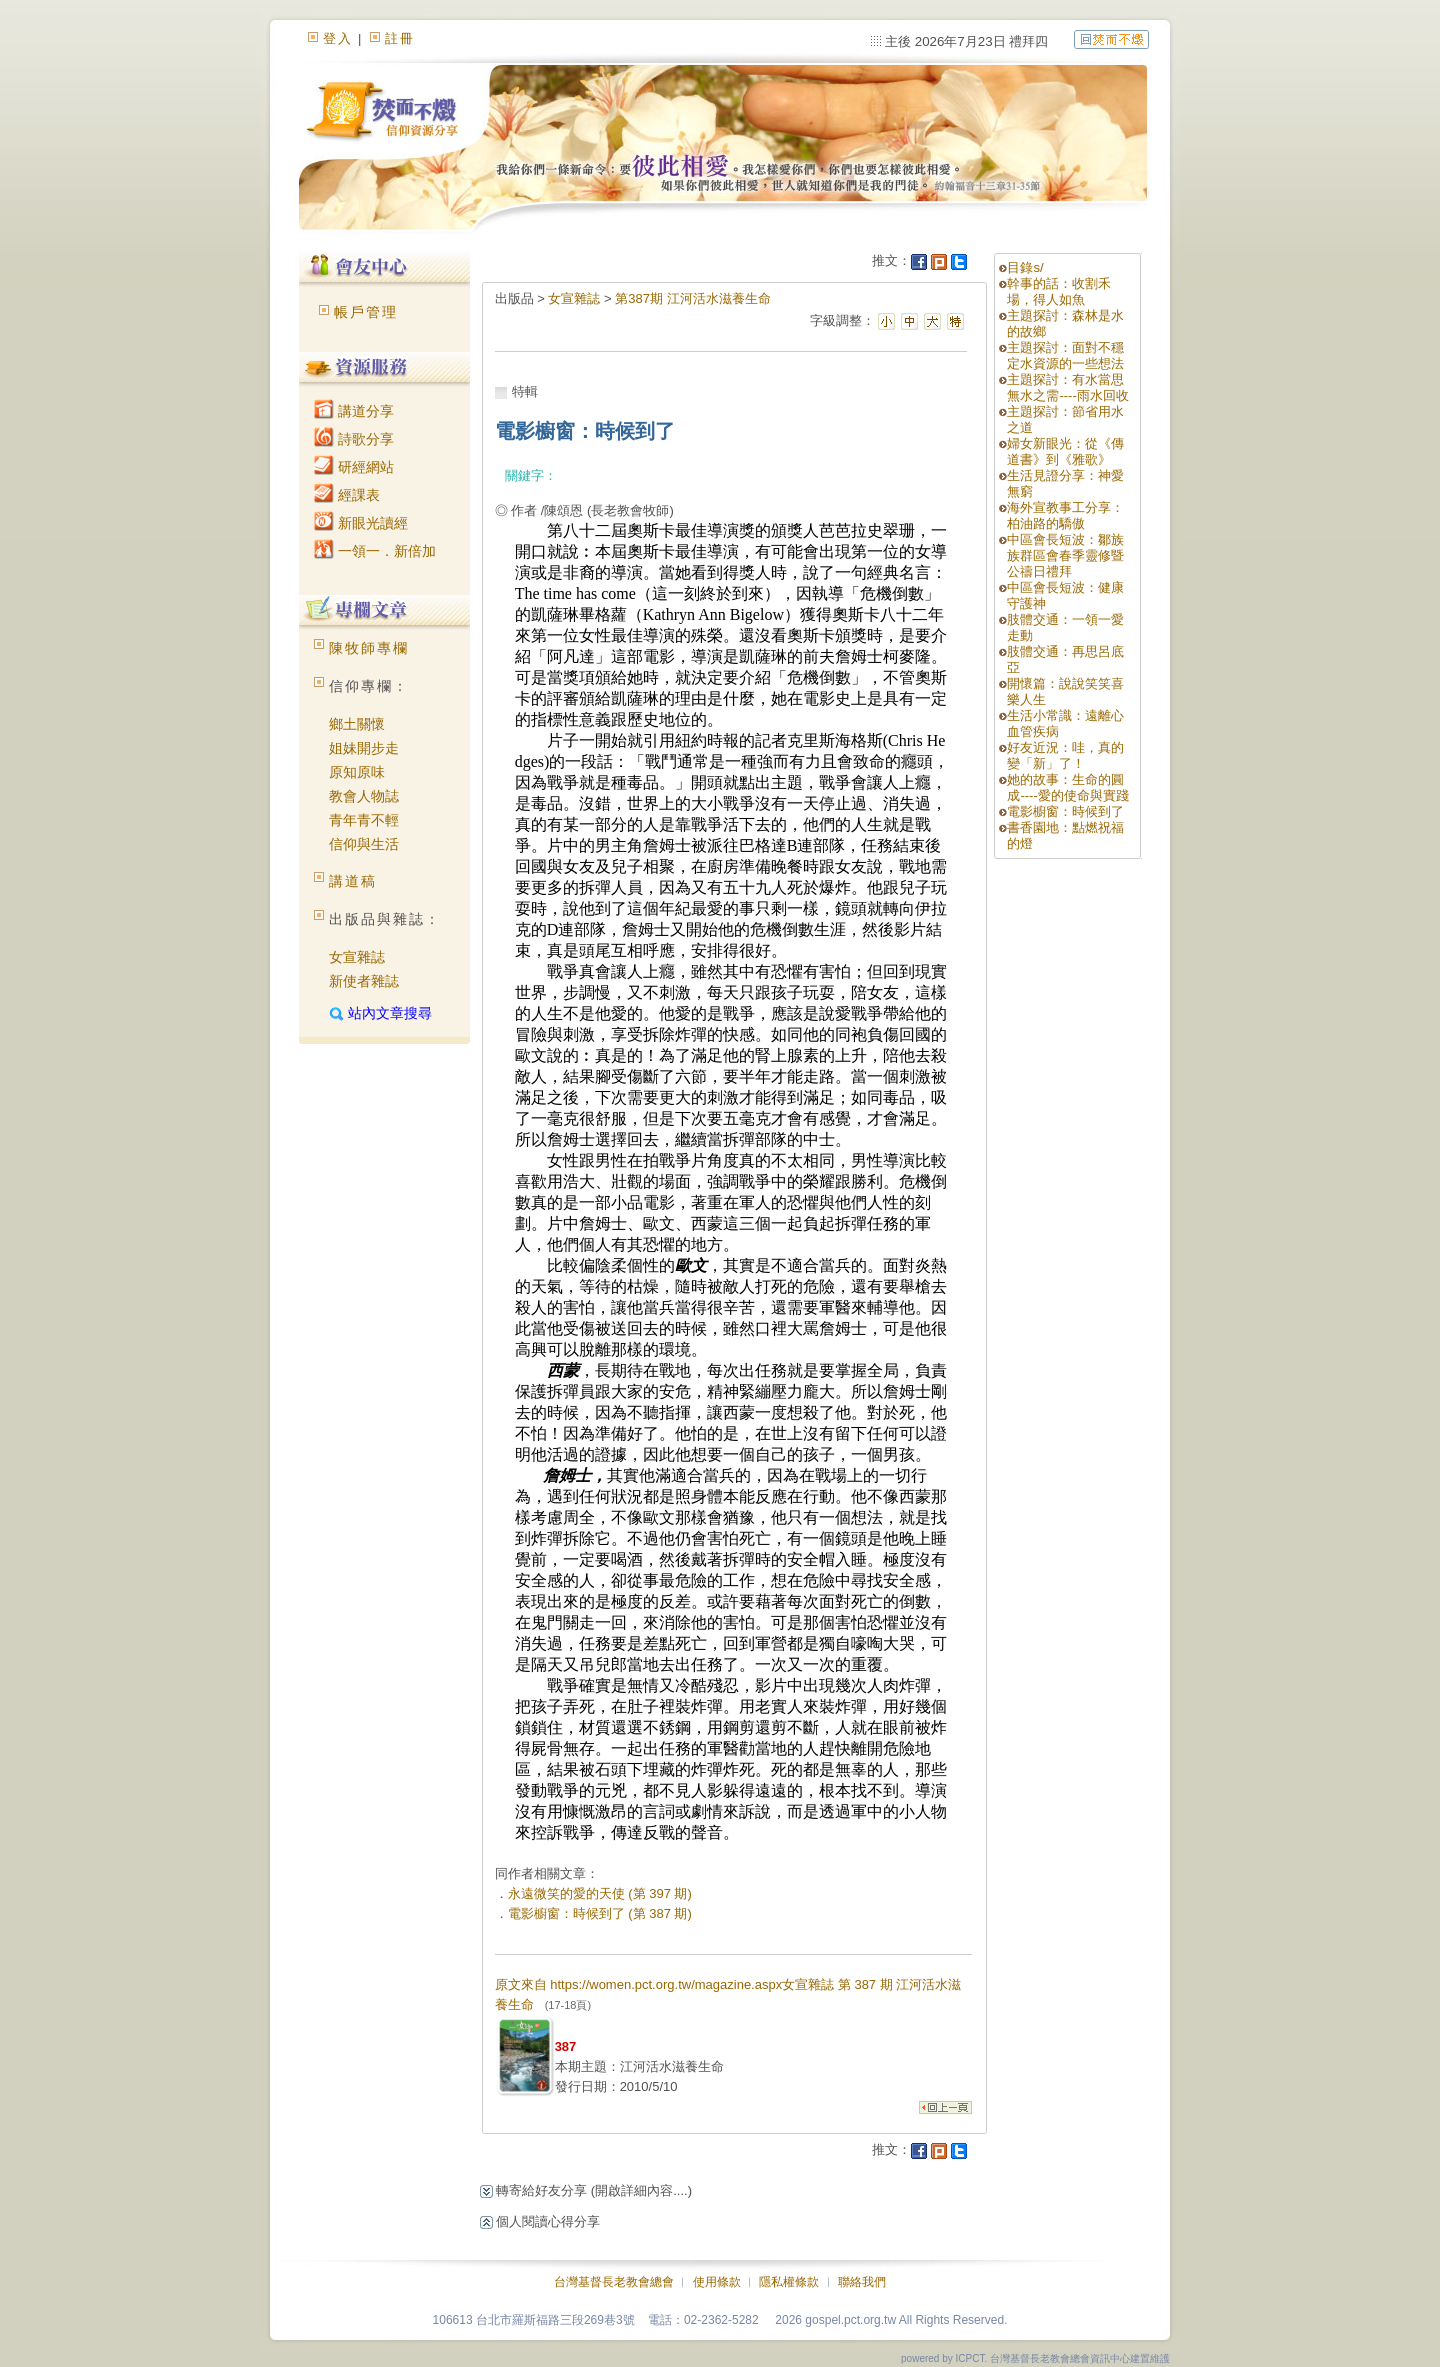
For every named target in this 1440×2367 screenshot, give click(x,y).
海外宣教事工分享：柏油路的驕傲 (1065, 515)
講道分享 (354, 411)
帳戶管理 (366, 312)
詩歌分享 (354, 439)
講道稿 (353, 881)
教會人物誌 (364, 796)
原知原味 (357, 772)
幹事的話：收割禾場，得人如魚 (1059, 291)
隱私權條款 (789, 2282)
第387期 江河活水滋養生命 (692, 298)
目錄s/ (1025, 267)
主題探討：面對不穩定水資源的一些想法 (1065, 355)
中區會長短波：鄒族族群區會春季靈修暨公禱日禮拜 (1065, 555)
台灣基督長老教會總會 (614, 2282)
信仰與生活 (364, 844)
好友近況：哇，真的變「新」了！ (1065, 755)
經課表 (347, 495)
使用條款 (717, 2282)
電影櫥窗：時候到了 (1065, 811)
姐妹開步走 (364, 748)
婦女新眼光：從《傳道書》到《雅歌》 (1065, 451)
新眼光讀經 (361, 523)
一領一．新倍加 (375, 551)
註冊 (400, 38)
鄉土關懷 (357, 724)
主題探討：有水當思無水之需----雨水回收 (1067, 387)
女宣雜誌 (357, 957)
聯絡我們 (862, 2282)
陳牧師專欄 (369, 648)
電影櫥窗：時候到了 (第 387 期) (600, 1913)
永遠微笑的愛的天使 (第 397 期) (600, 1893)
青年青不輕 (364, 820)
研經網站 (354, 467)
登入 (338, 38)
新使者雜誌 (364, 981)
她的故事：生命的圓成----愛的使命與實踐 (1067, 787)
